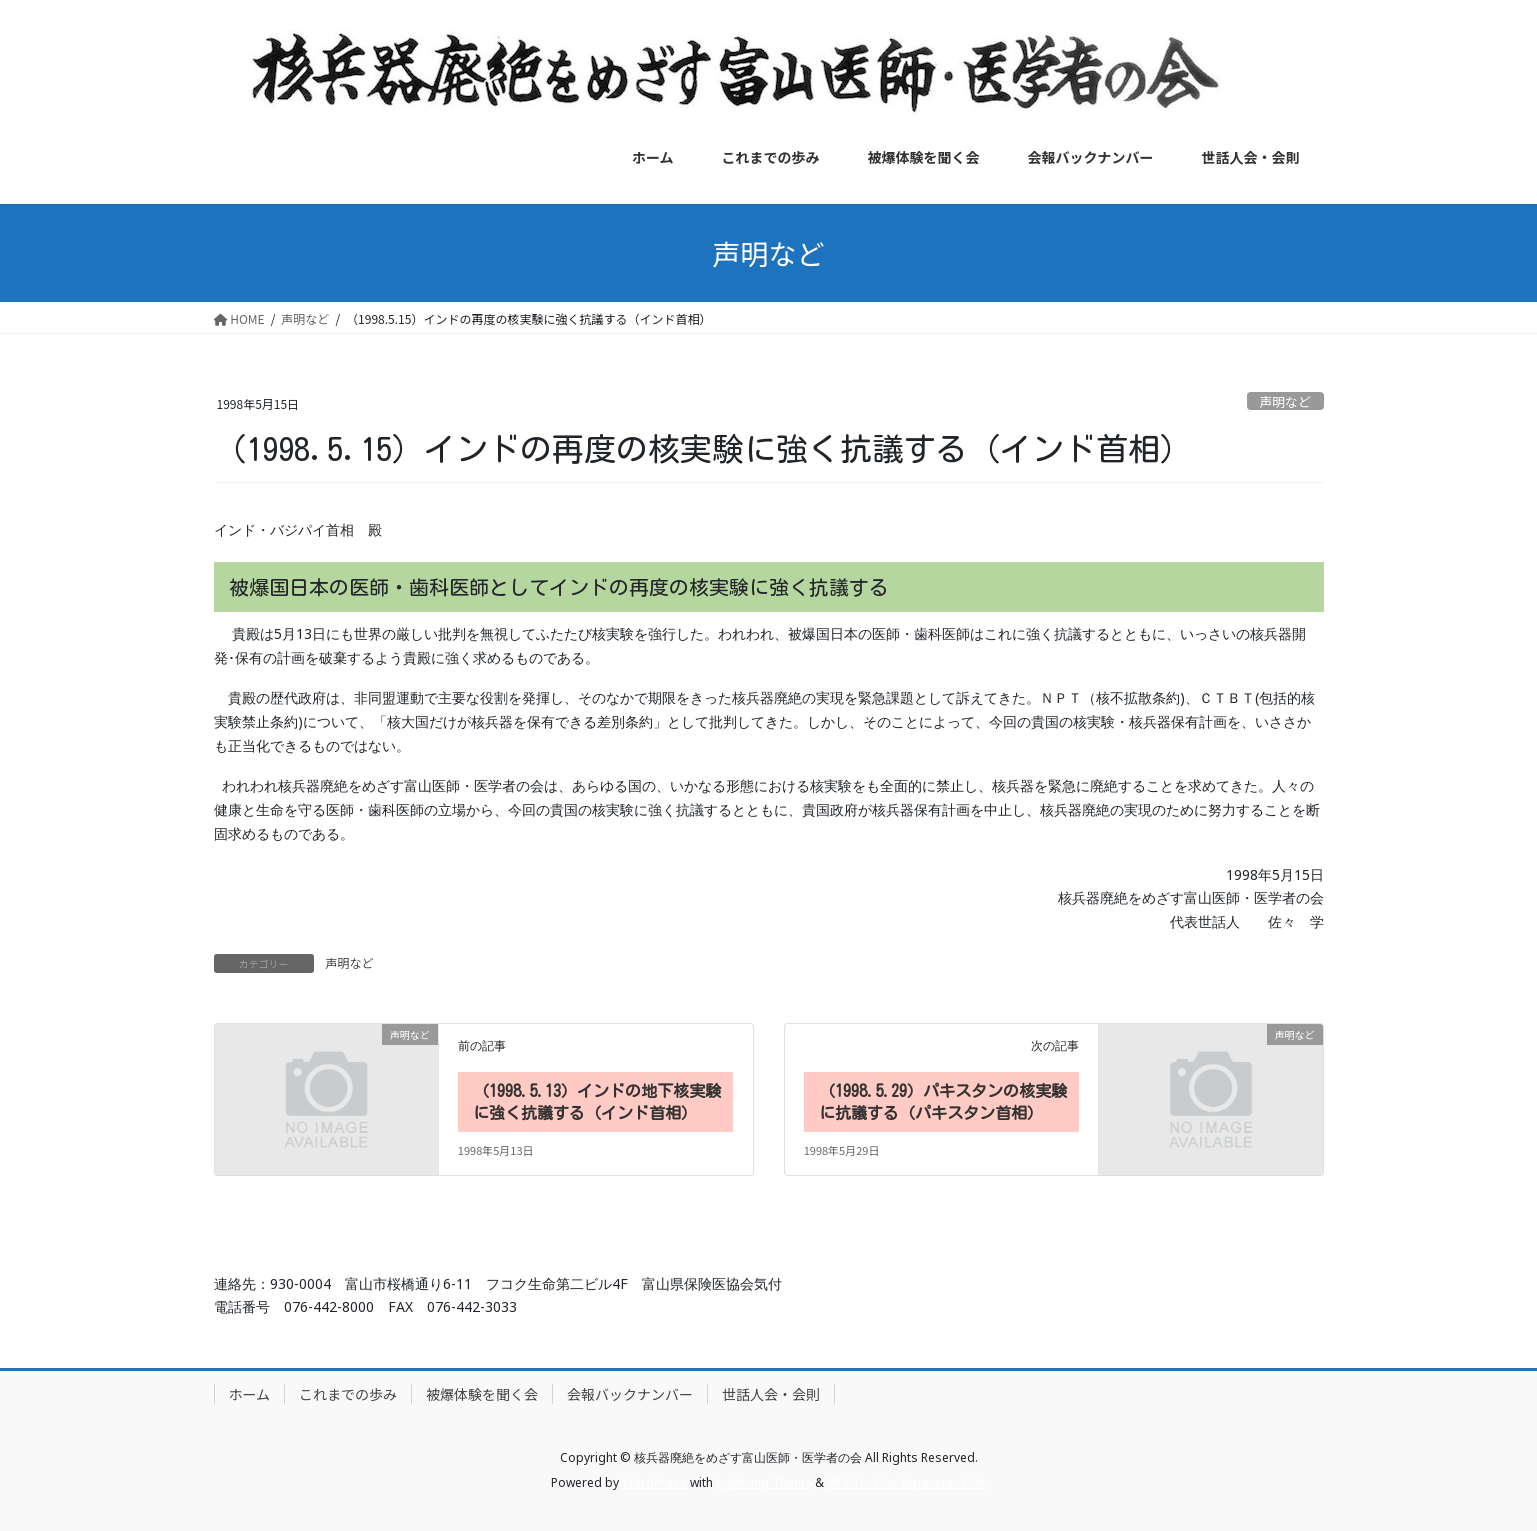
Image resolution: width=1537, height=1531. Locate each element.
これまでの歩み (348, 1394)
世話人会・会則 (771, 1394)
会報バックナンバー (630, 1394)
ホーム (250, 1394)
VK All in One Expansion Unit (906, 1482)
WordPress (654, 1482)
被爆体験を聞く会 (482, 1394)
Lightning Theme (764, 1482)
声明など (1285, 401)
